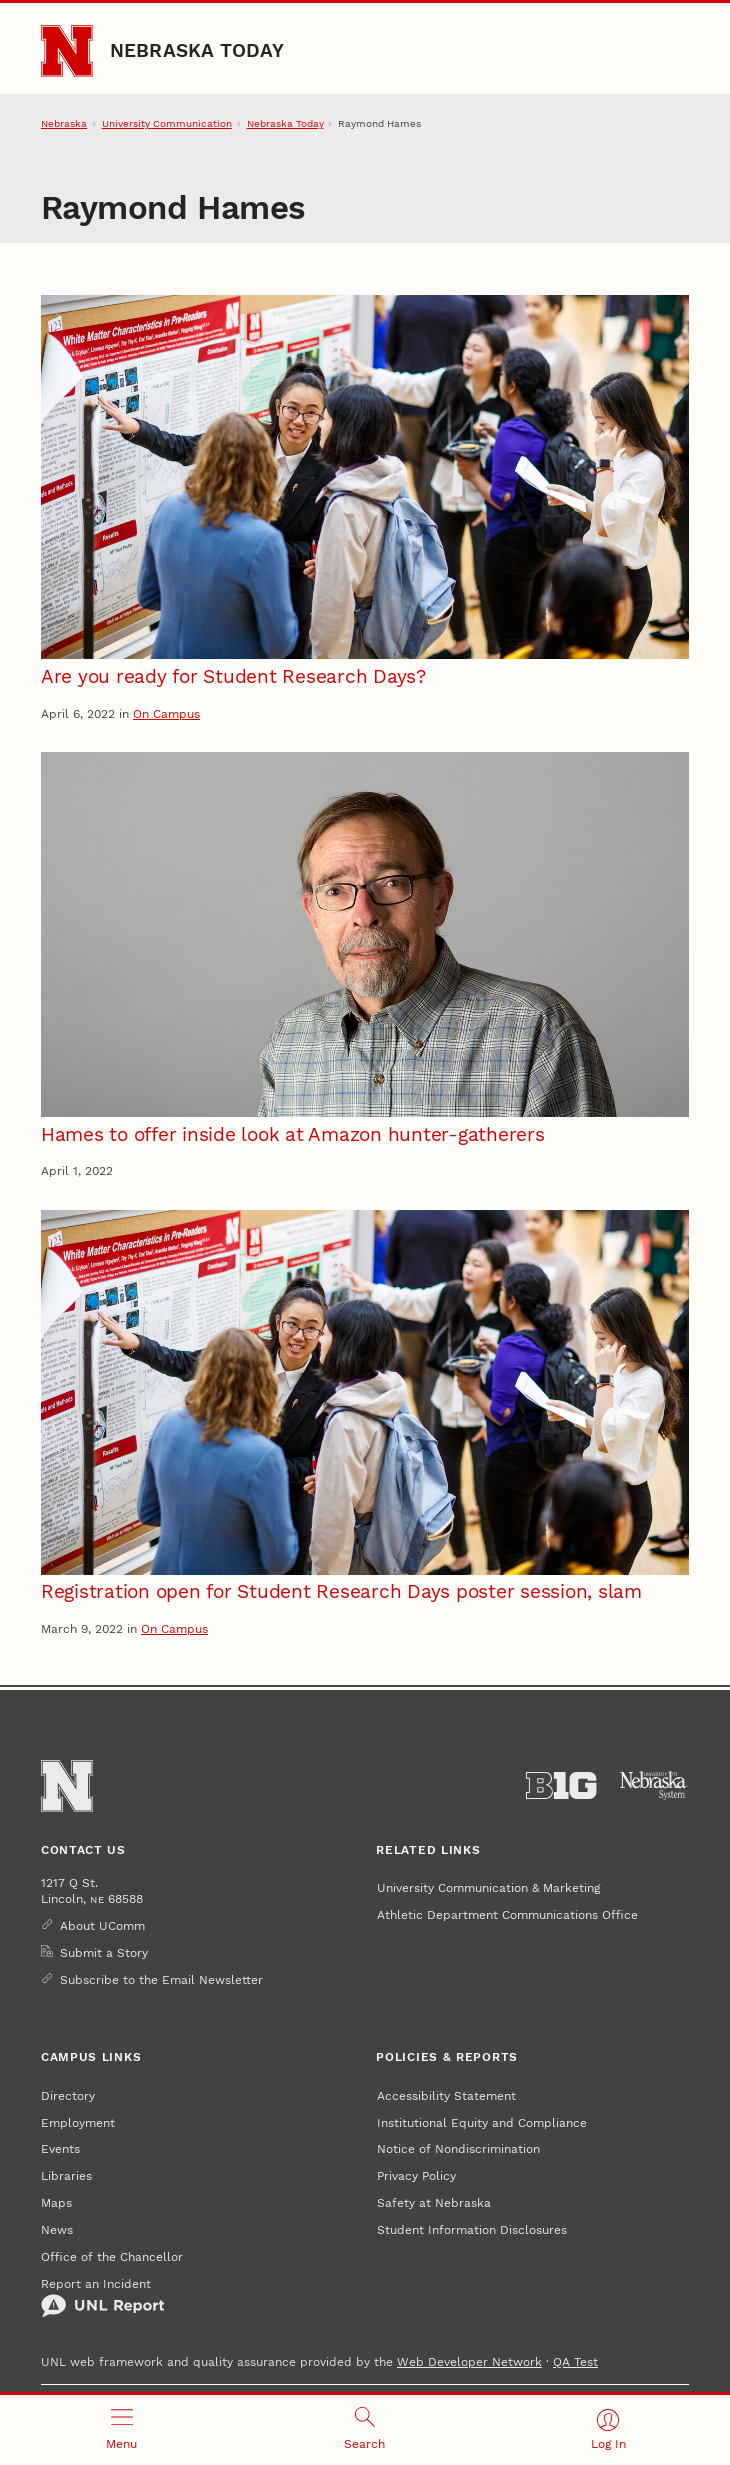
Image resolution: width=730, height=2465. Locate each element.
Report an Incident (103, 2297)
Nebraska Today (197, 51)
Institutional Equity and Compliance (482, 2122)
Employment (78, 2122)
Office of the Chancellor (112, 2256)
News (57, 2229)
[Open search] (364, 2430)
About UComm (102, 1925)
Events (60, 2148)
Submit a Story (104, 1952)
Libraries (66, 2175)
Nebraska (64, 123)
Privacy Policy (416, 2175)
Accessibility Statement (446, 2095)
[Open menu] (121, 2430)
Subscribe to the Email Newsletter (161, 1979)
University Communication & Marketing (488, 1887)
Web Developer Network (469, 2361)
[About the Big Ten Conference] (561, 1785)
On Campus (166, 713)
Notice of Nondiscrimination (458, 2148)
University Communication (167, 123)
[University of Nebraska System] (654, 1785)
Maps (56, 2202)
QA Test (575, 2361)
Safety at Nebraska (434, 2202)
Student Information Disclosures (472, 2229)
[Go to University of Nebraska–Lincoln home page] (67, 51)
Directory (68, 2095)
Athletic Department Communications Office (507, 1914)
